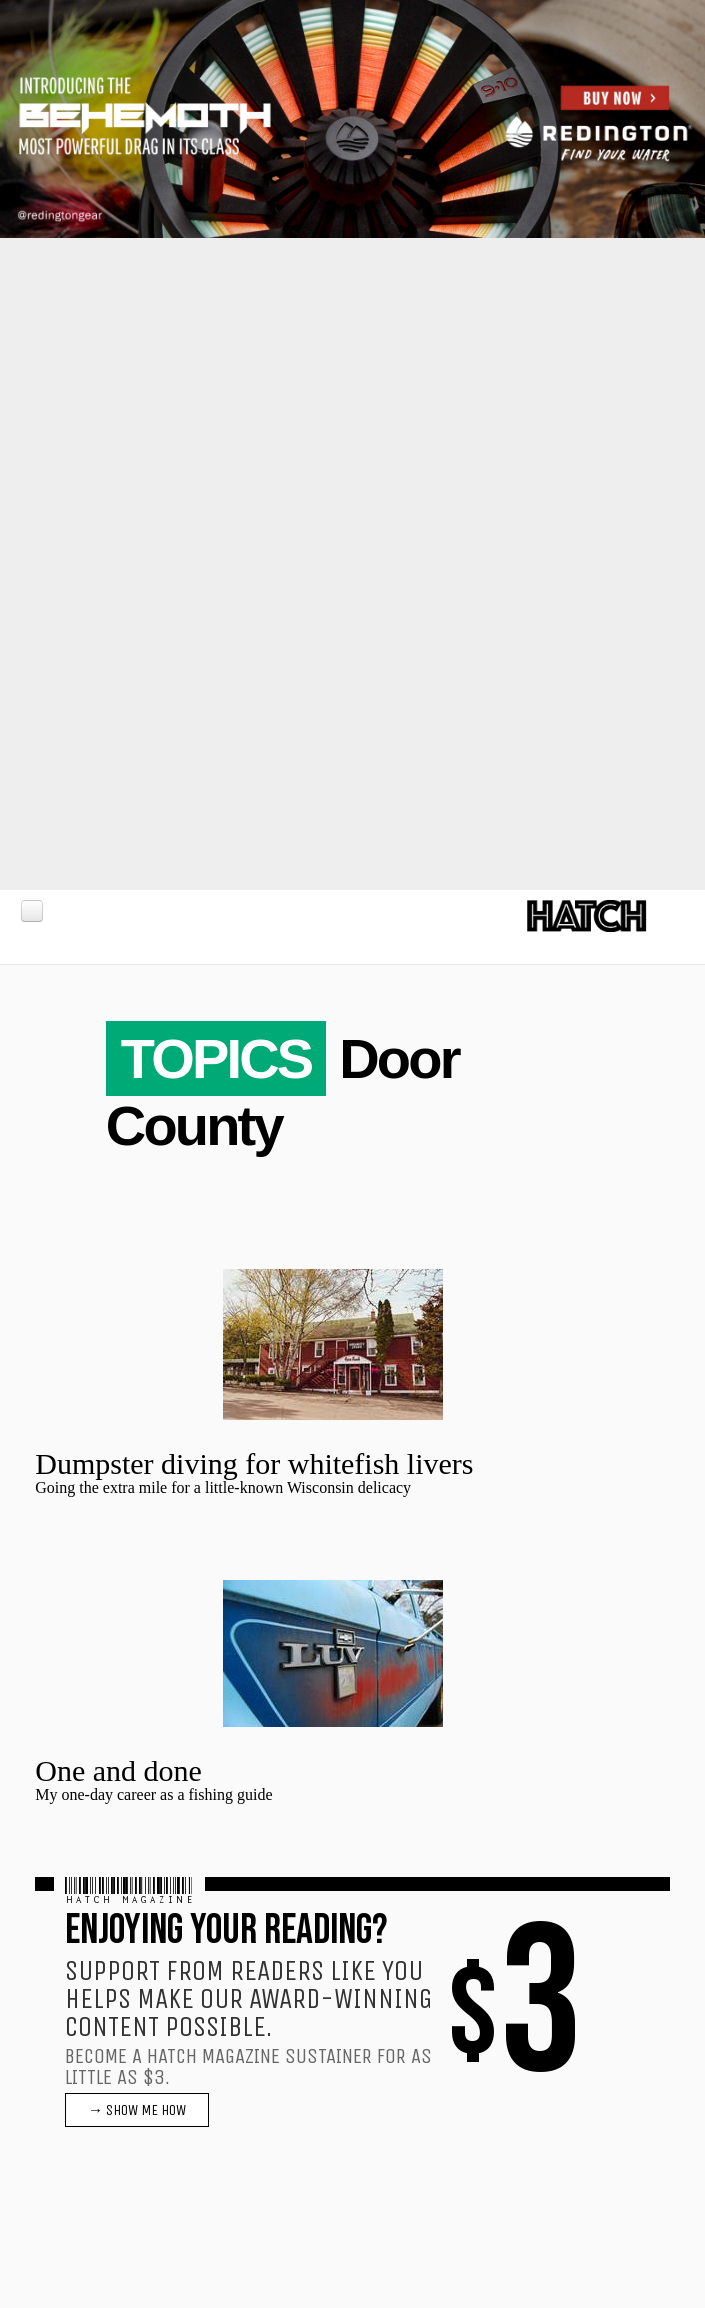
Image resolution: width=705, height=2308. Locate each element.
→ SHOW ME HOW (137, 2110)
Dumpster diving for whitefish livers (254, 1463)
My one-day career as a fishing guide (153, 1794)
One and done (118, 1770)
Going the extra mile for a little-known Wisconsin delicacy (223, 1487)
